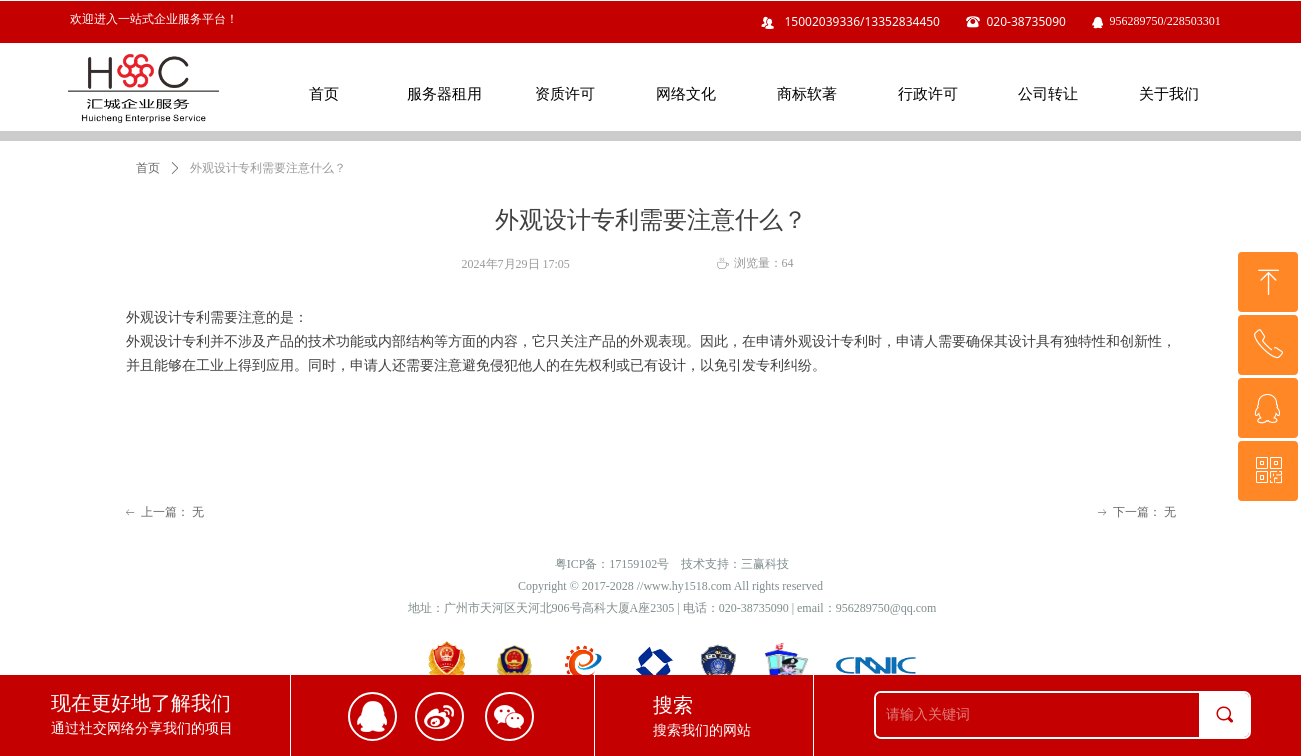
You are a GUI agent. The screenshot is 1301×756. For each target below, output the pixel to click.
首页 (148, 168)
